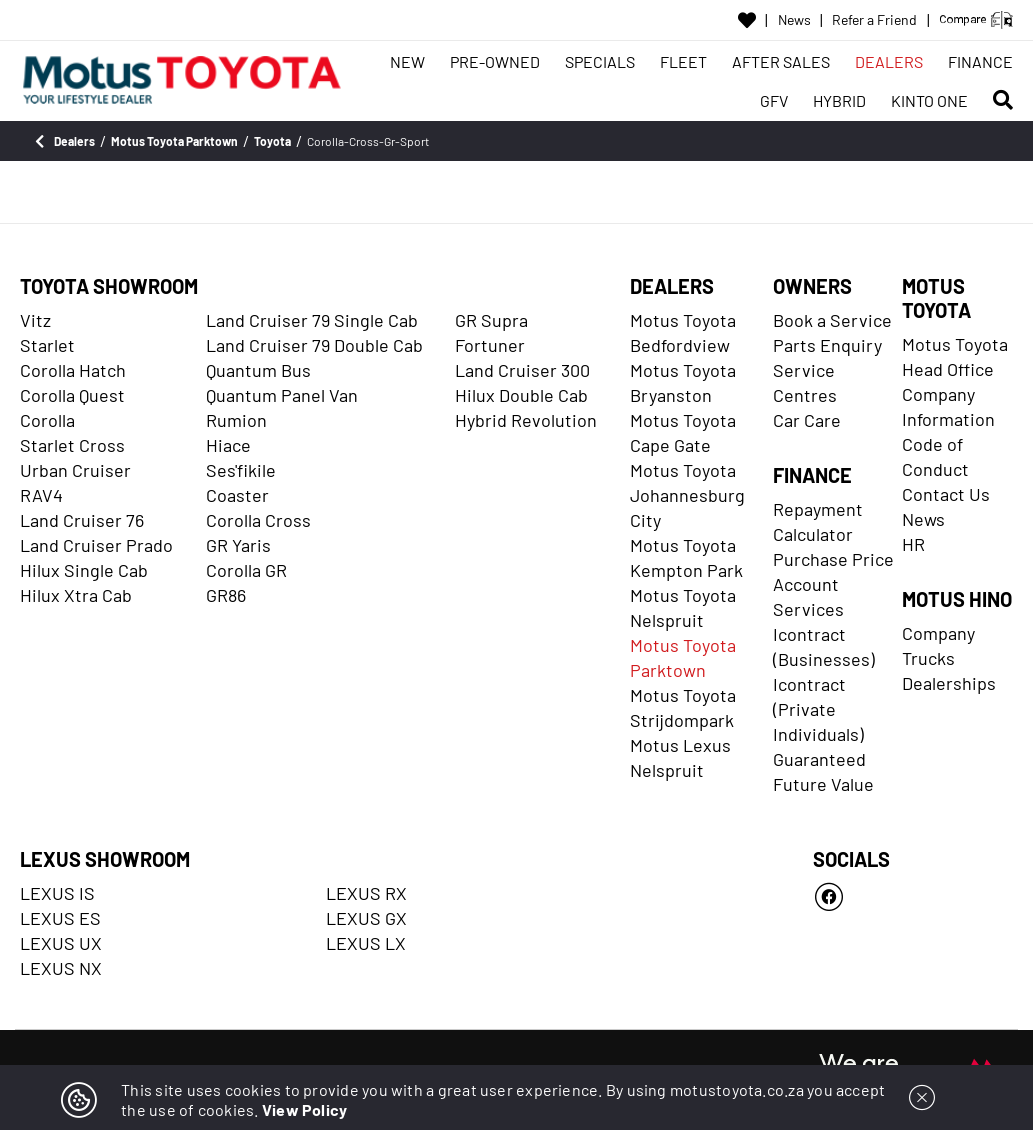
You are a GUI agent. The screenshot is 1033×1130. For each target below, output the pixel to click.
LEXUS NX (61, 968)
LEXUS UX (61, 943)
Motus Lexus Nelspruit (680, 757)
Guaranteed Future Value (823, 771)
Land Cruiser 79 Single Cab (312, 320)
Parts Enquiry (827, 345)
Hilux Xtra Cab (76, 595)
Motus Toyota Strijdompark (683, 707)
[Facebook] (913, 897)
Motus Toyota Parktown (683, 657)
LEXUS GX (366, 918)
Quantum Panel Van (282, 395)
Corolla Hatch (73, 370)
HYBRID (839, 100)
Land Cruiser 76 (82, 520)
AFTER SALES (781, 61)
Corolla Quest (72, 395)
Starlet (47, 345)
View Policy (305, 1109)
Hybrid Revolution (526, 420)
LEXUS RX (366, 893)
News (794, 20)
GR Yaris (238, 545)
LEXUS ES (60, 918)
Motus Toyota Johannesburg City (687, 495)
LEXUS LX (366, 943)
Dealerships (949, 683)
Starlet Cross (72, 445)
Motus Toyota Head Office (955, 356)
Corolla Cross (258, 520)
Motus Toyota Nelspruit (683, 607)
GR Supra (491, 320)
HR (913, 544)
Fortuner (490, 345)
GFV (774, 100)
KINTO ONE (929, 100)
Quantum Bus (258, 370)
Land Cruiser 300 (522, 370)
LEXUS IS (57, 893)
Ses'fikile (241, 470)
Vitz (35, 320)
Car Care (807, 420)
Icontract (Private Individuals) (818, 709)
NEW (407, 61)
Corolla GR (246, 570)
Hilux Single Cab (84, 570)
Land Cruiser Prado (96, 545)
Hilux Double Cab (521, 395)
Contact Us (946, 494)
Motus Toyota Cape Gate (683, 432)
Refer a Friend (874, 20)
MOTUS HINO (957, 599)
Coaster (237, 495)
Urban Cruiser (75, 470)
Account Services (808, 596)
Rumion (236, 420)
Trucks (928, 658)
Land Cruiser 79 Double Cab (314, 345)
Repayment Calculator (818, 521)
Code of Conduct (935, 456)
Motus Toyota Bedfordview (683, 332)
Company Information (948, 406)
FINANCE (980, 61)
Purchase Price (833, 559)
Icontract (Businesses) (824, 646)
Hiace (228, 445)
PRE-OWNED (495, 61)
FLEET (683, 61)
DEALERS (889, 61)
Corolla (47, 420)
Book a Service (832, 320)
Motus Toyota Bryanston (683, 382)
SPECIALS (600, 61)
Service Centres (805, 382)
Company (938, 633)
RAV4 (41, 495)
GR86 (226, 595)
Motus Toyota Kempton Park (686, 557)
